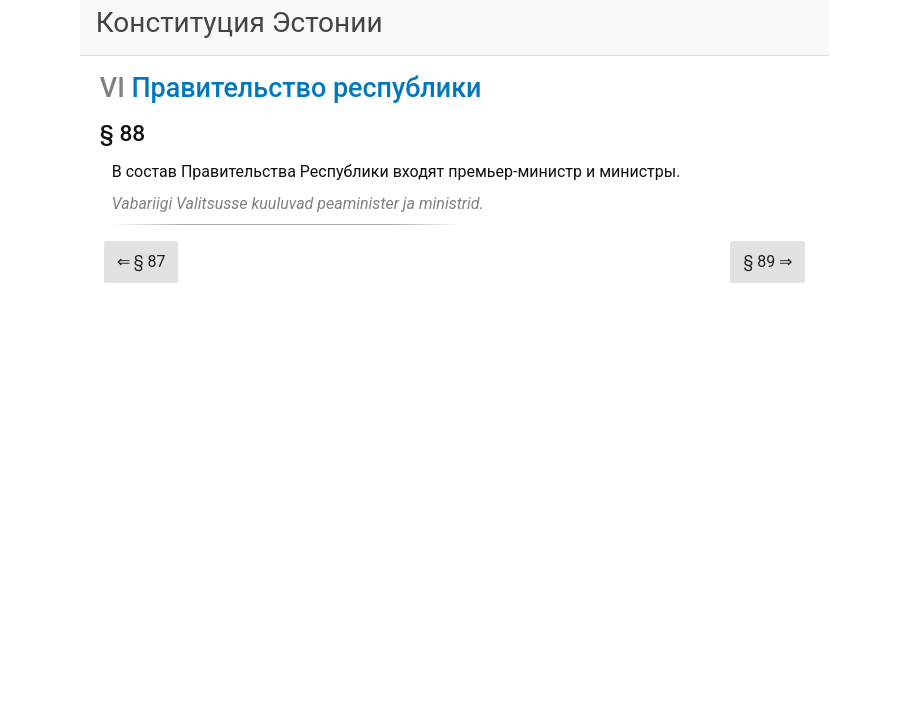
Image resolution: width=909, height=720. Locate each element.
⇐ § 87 (141, 261)
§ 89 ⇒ (767, 261)
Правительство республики (306, 88)
